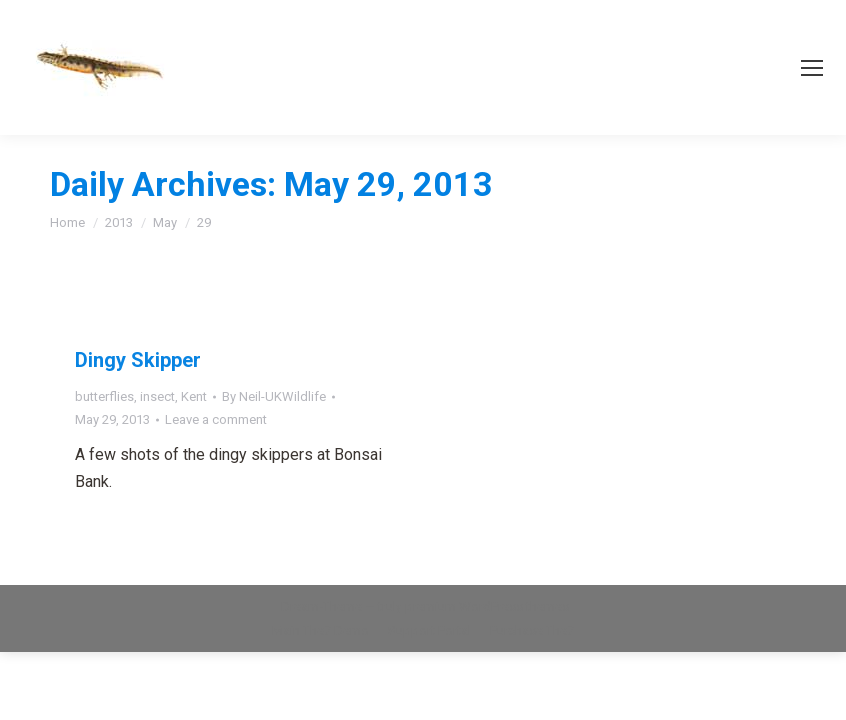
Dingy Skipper (138, 360)
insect (157, 396)
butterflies (104, 396)
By (274, 396)
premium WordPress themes (487, 606)
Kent (194, 396)
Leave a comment (216, 419)
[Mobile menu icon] (812, 68)
